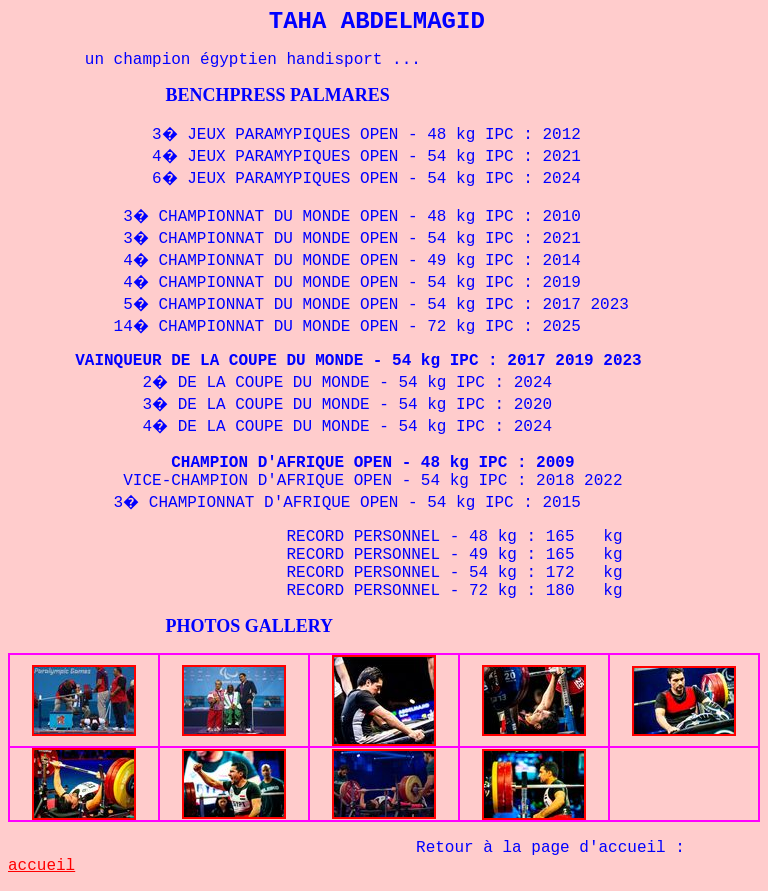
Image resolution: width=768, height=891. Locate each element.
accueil (41, 866)
